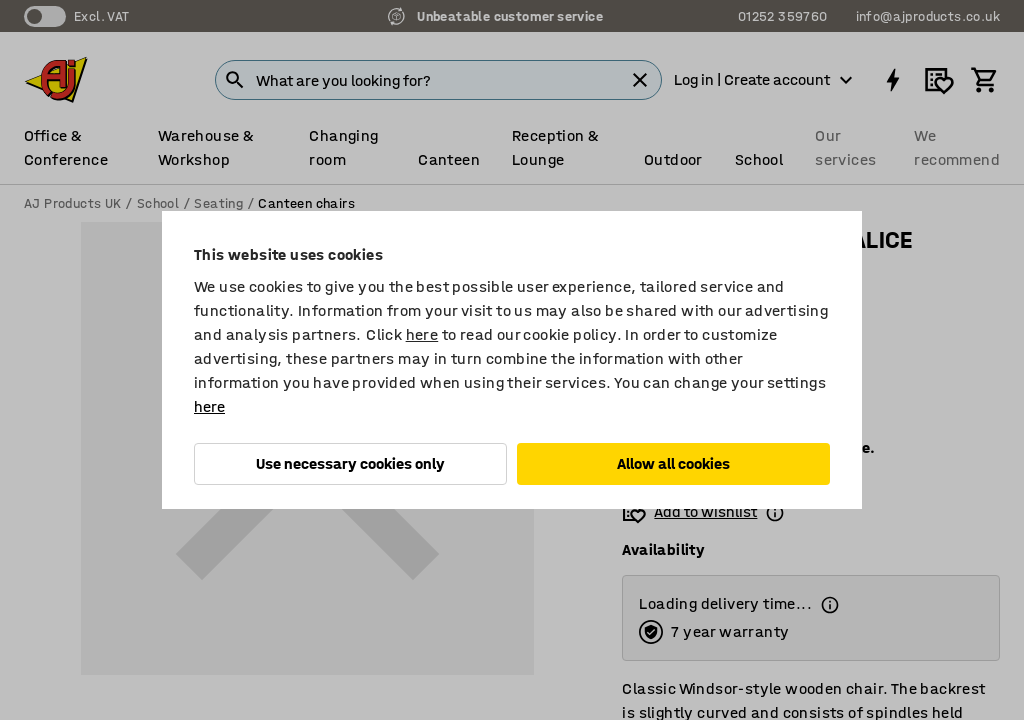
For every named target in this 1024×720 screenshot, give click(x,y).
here (422, 334)
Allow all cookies (673, 463)
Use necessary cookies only (350, 463)
